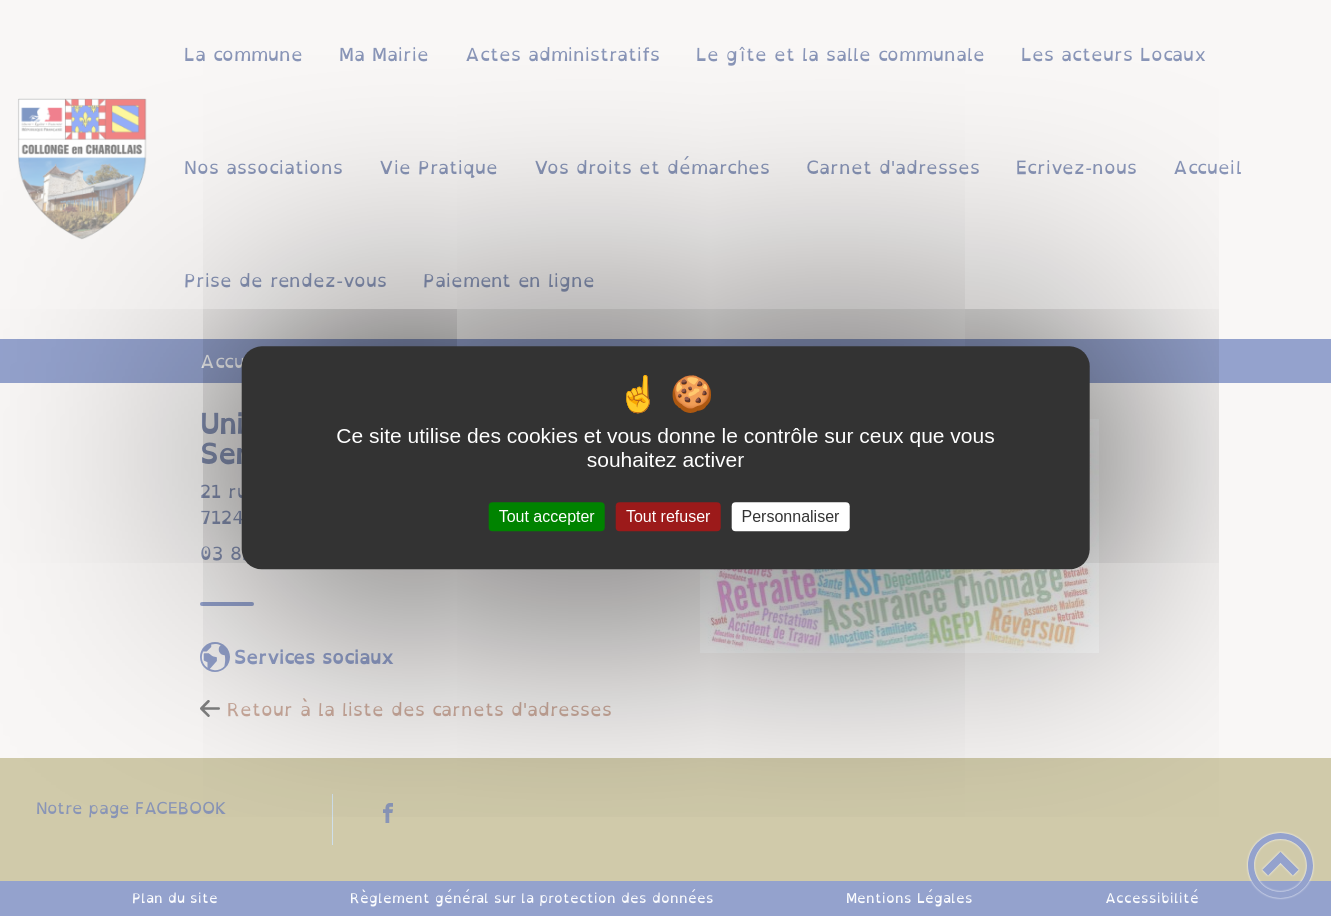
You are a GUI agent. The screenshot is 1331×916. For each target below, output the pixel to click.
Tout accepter (547, 516)
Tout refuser (668, 516)
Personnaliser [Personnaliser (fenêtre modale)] (791, 516)
